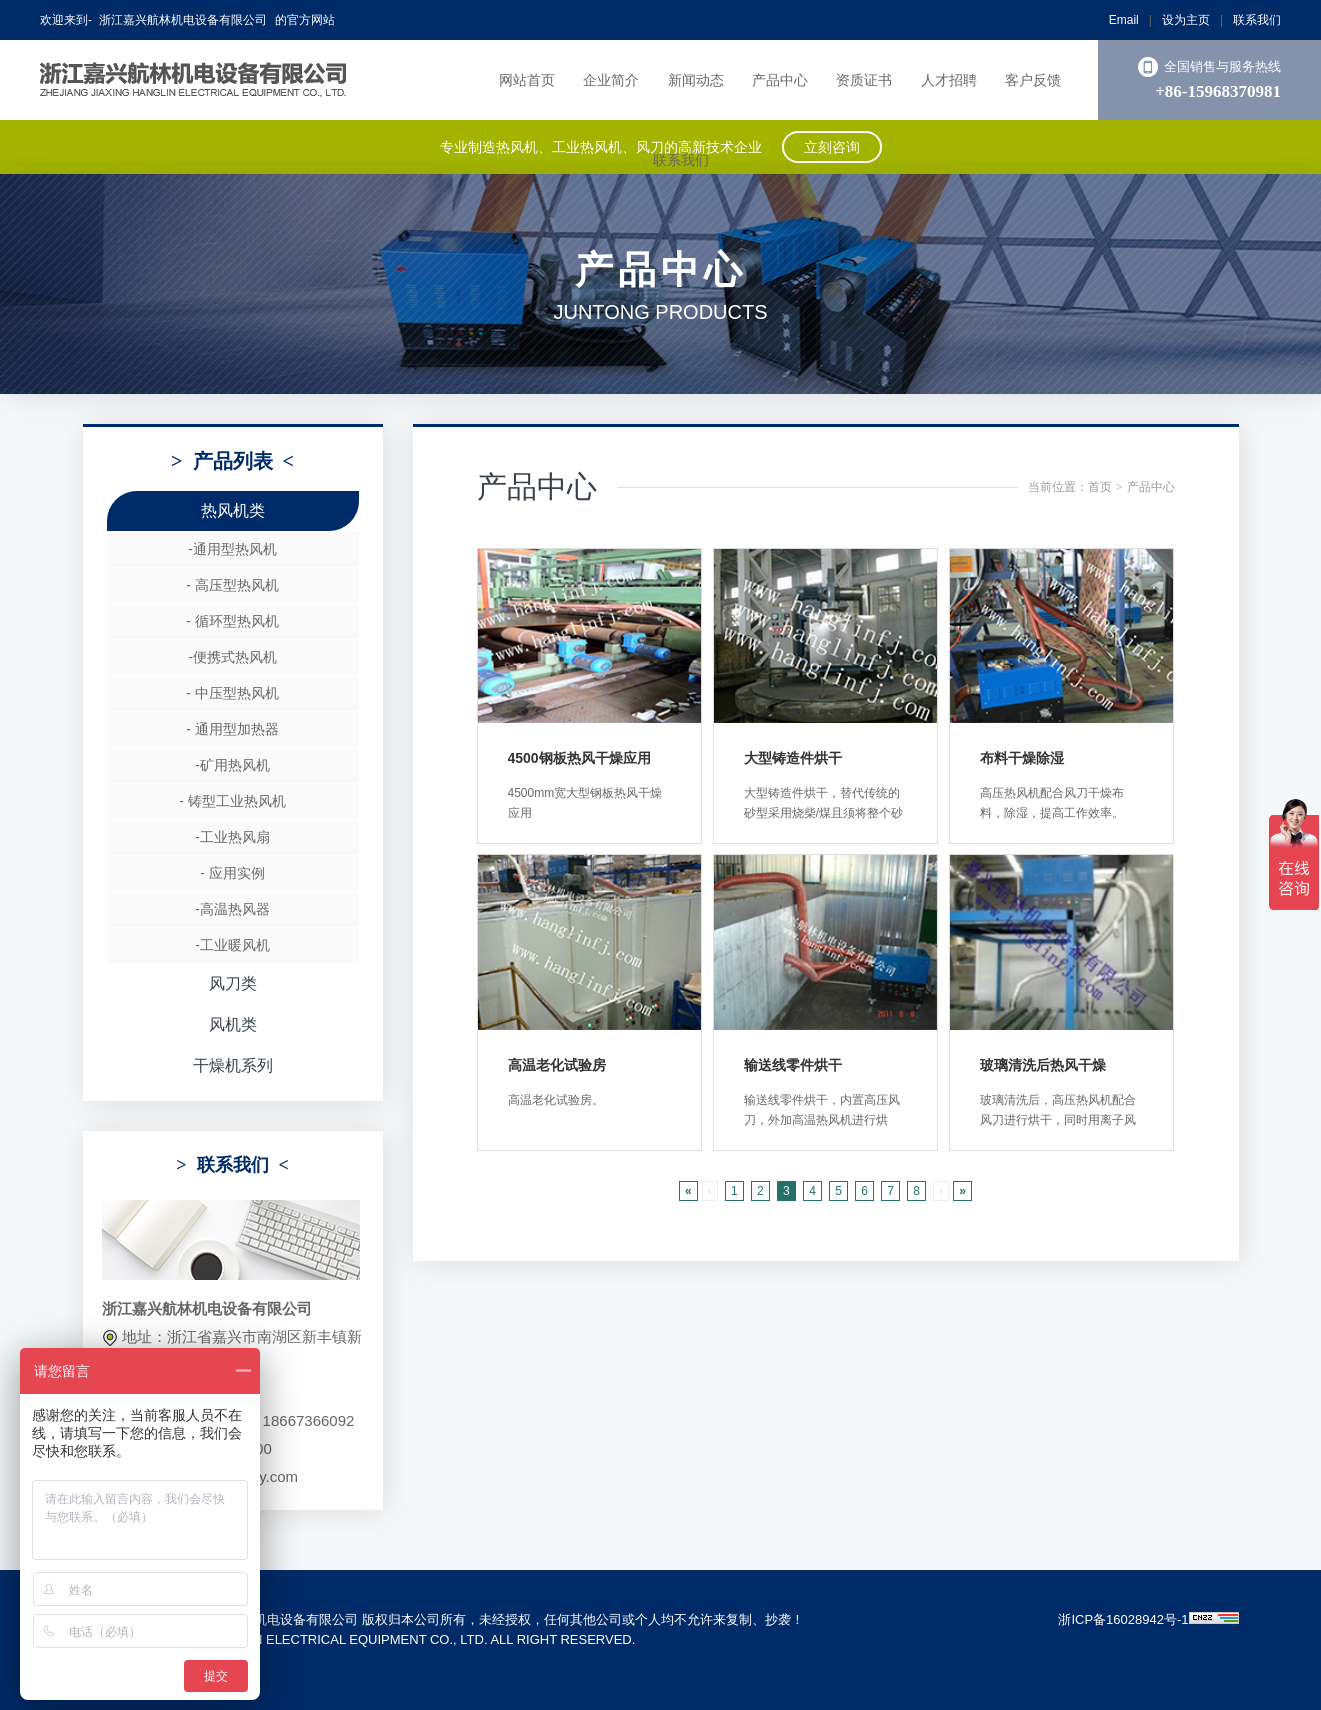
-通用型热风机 (232, 549)
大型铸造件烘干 (793, 758)
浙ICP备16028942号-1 (1123, 1619)
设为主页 (1186, 20)
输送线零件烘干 (793, 1065)
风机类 (233, 1024)
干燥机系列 (233, 1065)
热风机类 (233, 510)
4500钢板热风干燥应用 (579, 758)
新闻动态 (696, 80)
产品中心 (780, 80)
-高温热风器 (232, 909)
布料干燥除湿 (1022, 758)
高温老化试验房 (557, 1065)
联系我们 (1257, 20)
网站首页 (527, 80)
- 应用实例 (232, 873)
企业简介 (611, 80)
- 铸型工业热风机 (232, 801)
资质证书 (864, 80)
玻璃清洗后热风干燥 (1043, 1065)
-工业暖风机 (232, 945)
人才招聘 (949, 80)
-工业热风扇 (232, 837)
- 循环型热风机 (232, 621)
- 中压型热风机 (232, 693)
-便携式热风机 (232, 657)
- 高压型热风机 (232, 585)
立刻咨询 (832, 147)
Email (1124, 20)
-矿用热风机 (232, 765)
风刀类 (233, 983)
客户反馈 (1033, 80)
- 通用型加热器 (232, 729)
